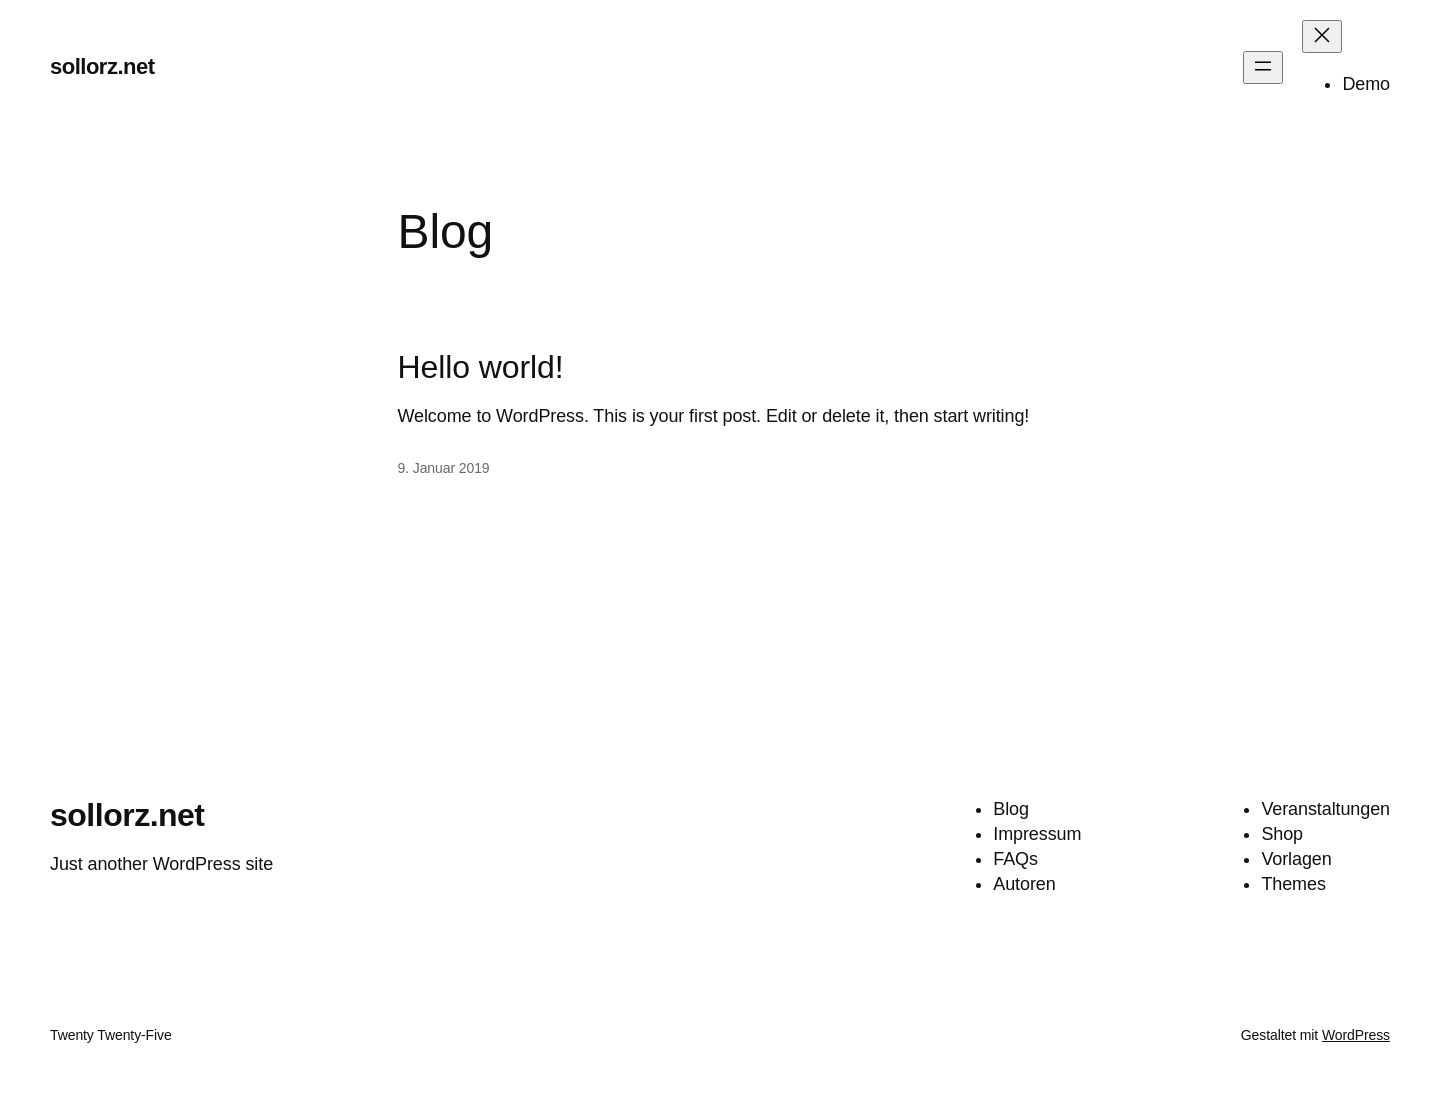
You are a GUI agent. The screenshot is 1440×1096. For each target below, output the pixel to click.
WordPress (1356, 1035)
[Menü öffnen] (1263, 67)
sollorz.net (102, 66)
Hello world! (481, 367)
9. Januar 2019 (444, 468)
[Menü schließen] (1322, 36)
